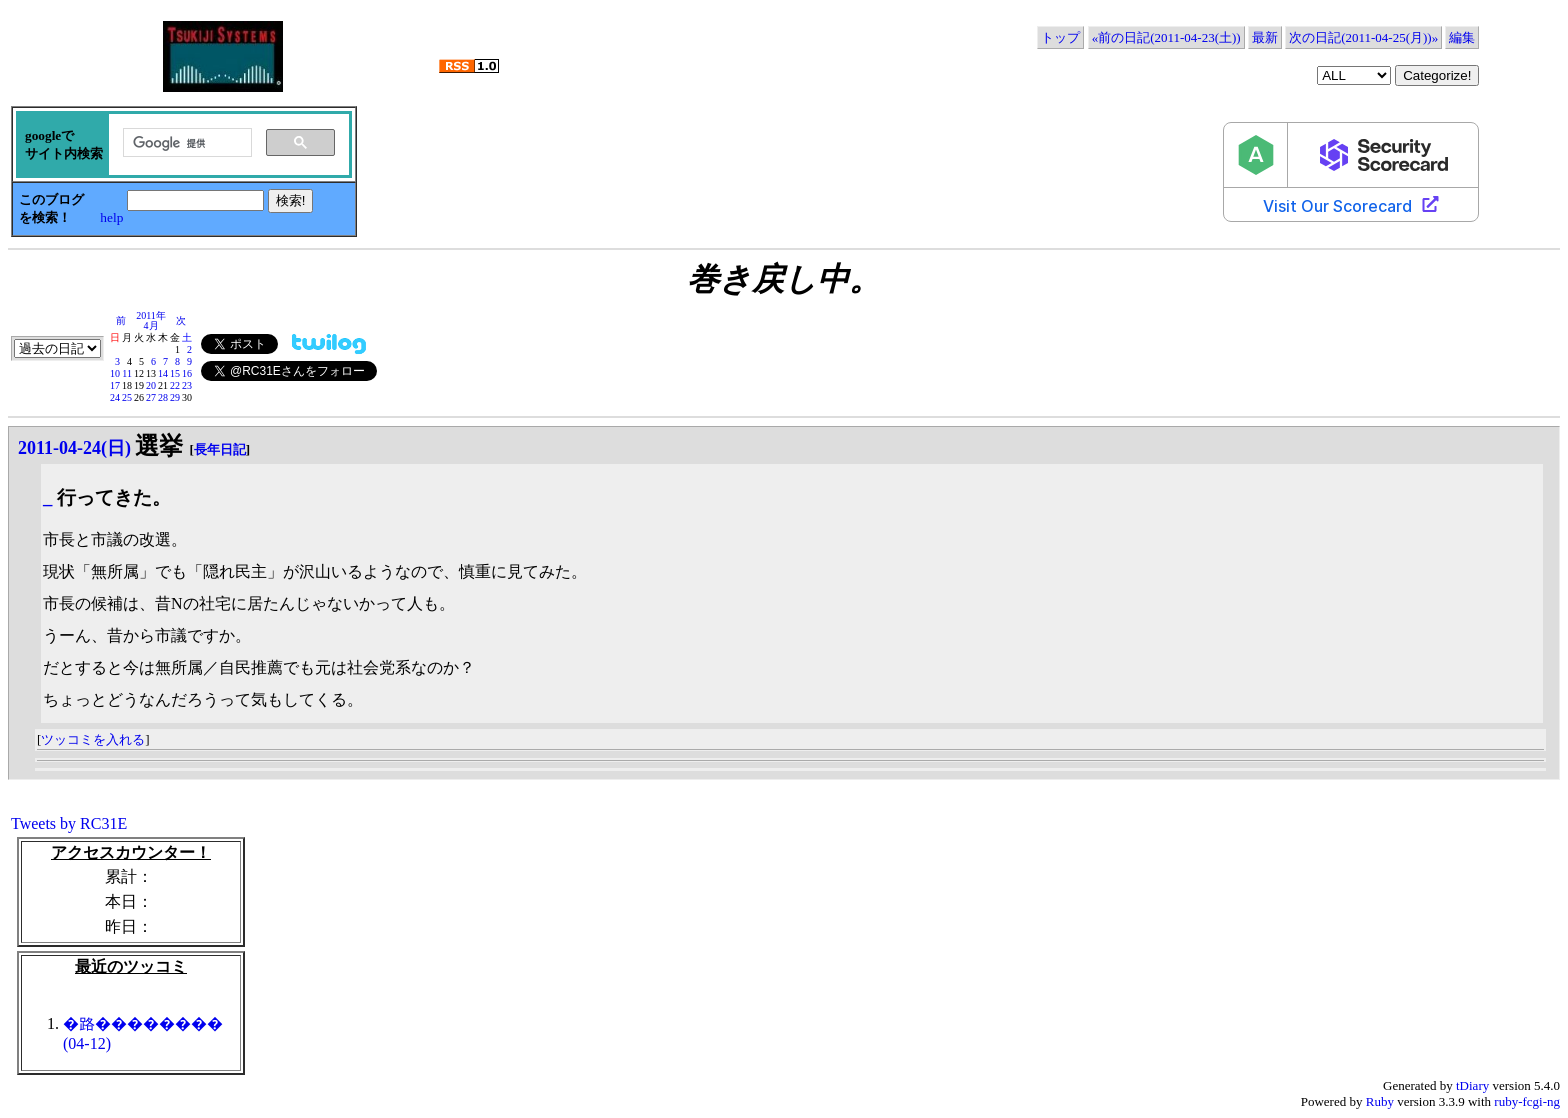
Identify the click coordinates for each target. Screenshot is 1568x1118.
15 (175, 373)
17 (115, 385)
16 (187, 373)
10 (115, 373)
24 (115, 397)
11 (127, 373)
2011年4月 (151, 320)
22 (175, 385)
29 (175, 397)
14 (163, 373)
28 (163, 397)
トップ (1060, 37)
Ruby (1380, 1101)
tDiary (1472, 1085)
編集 (1462, 37)
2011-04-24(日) (74, 448)
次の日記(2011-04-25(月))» (1363, 37)
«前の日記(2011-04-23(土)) (1166, 37)
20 (151, 385)
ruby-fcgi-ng (1527, 1101)
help (111, 217)
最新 (1265, 37)
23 (187, 385)
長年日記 (220, 449)
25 (127, 397)
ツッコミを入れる (93, 739)
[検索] (185, 143)
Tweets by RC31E (69, 823)
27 (151, 397)
